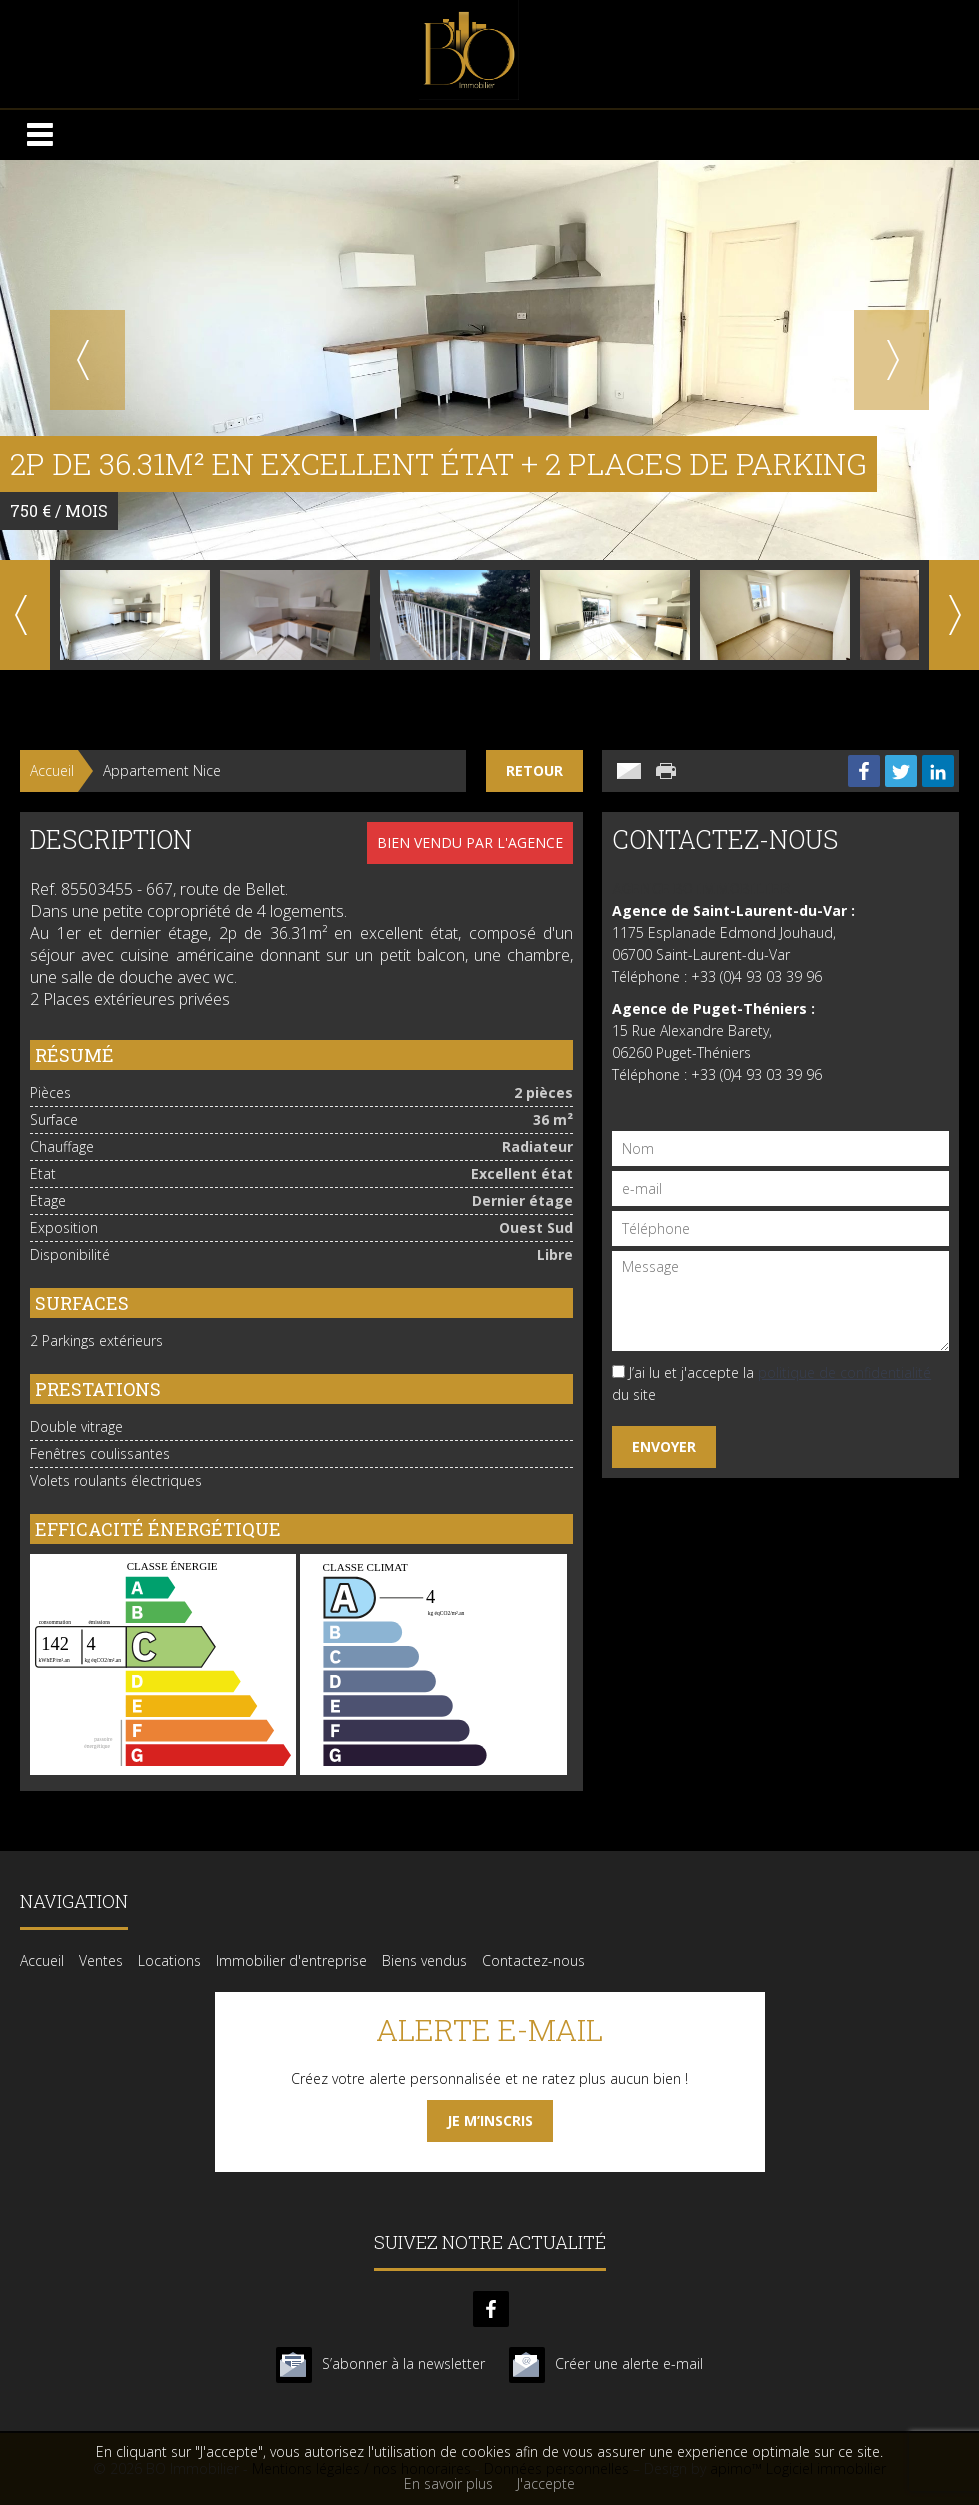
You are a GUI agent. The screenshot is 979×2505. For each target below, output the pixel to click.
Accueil (52, 770)
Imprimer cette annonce (668, 771)
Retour (534, 770)
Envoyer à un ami (629, 771)
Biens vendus (424, 1960)
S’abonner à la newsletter (403, 2363)
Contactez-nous (533, 1960)
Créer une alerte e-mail (629, 2363)
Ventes (101, 1960)
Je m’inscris (490, 2120)
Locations (169, 1960)
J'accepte (546, 2483)
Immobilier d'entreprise (291, 1960)
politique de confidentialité (844, 1372)
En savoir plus (448, 2483)
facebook (491, 2309)
